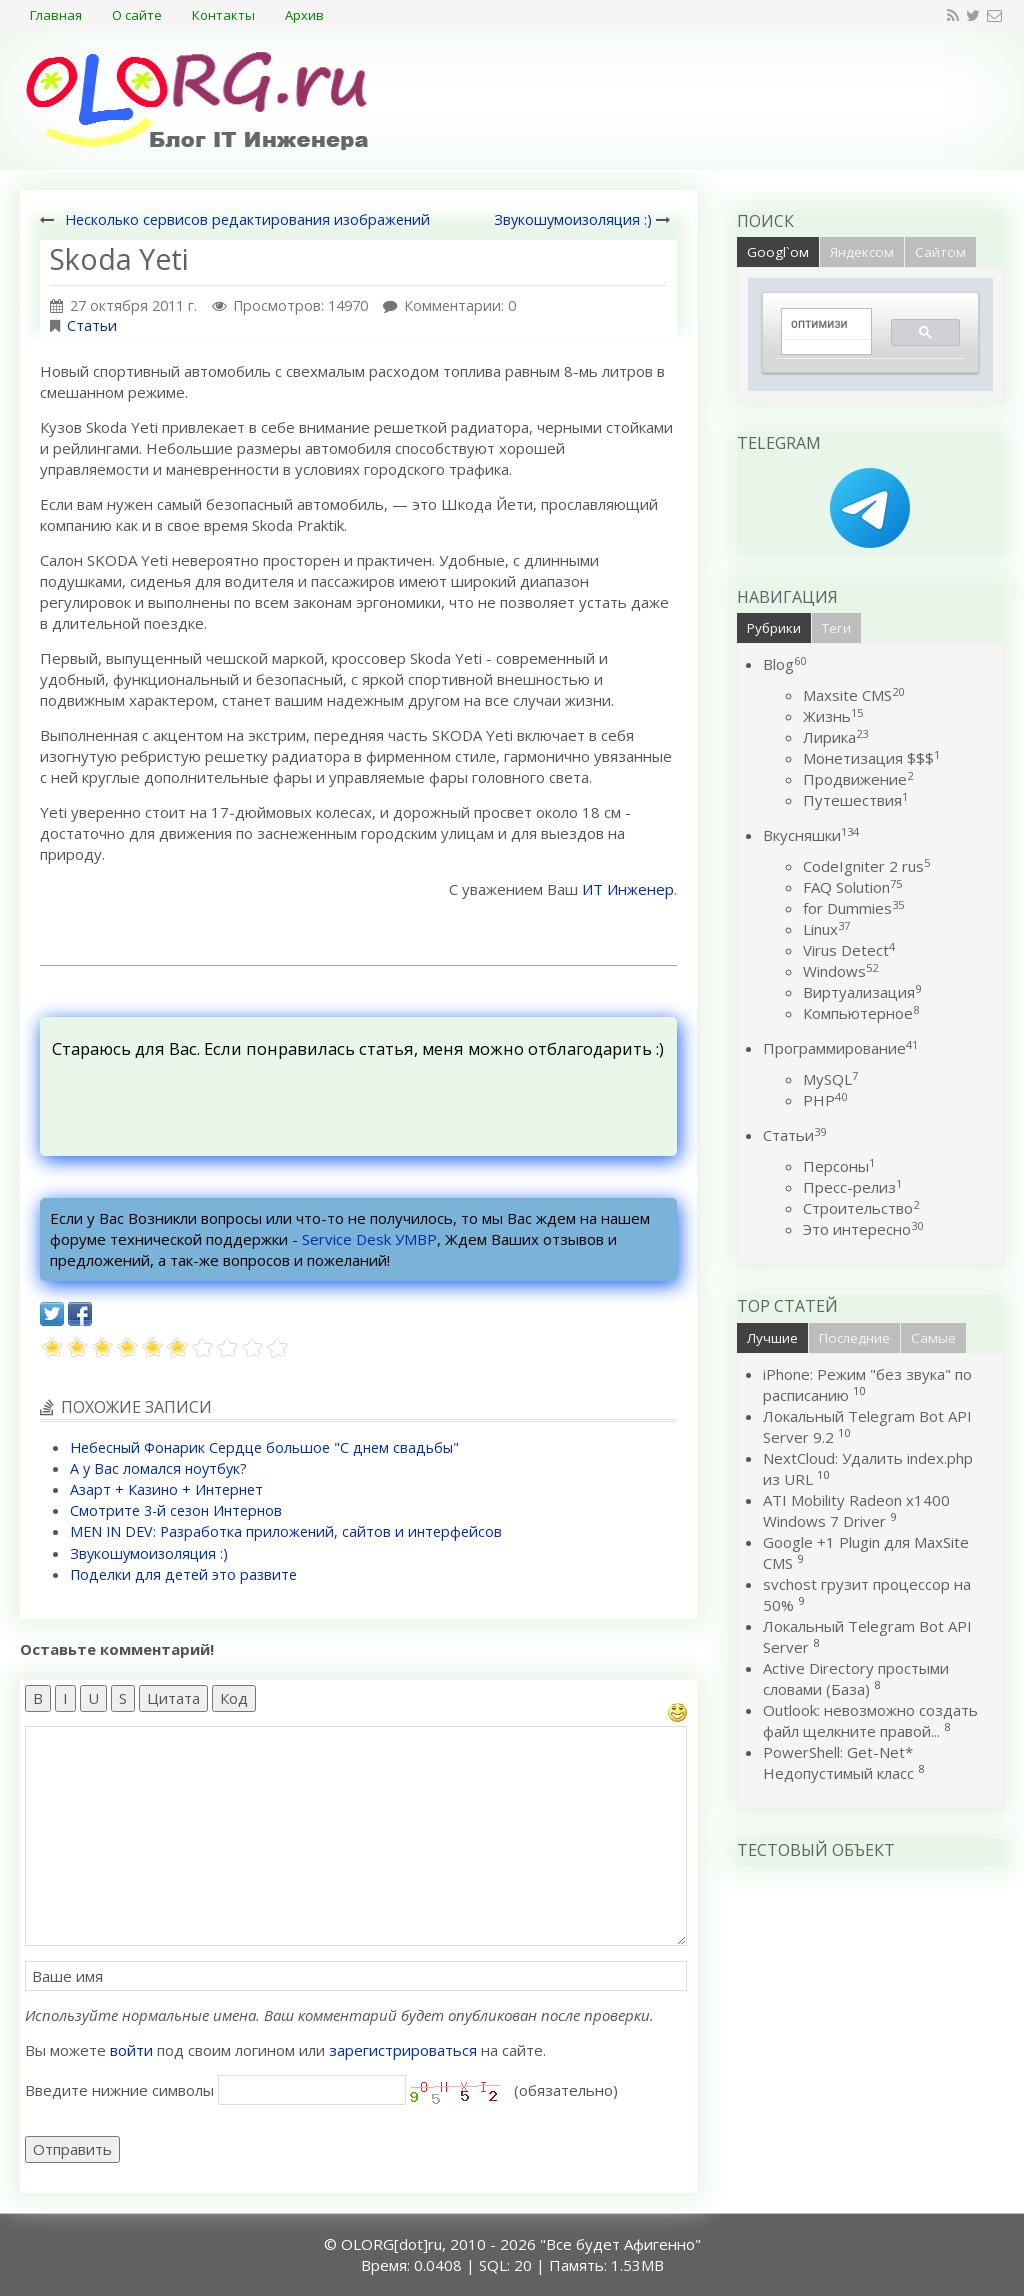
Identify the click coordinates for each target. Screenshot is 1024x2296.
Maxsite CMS (853, 695)
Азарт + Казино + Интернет (166, 1489)
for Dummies (853, 908)
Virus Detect (849, 950)
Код (234, 1698)
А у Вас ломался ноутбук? (158, 1468)
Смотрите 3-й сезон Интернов (176, 1510)
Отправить (72, 2149)
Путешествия (855, 800)
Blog (784, 664)
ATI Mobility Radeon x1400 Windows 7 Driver (856, 1510)
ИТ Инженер (628, 889)
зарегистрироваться (403, 2050)
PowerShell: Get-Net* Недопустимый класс (838, 1762)
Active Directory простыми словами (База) (856, 1678)
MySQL (830, 1079)
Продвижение (858, 779)
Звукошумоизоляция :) (573, 219)
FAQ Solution (852, 887)
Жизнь (833, 716)
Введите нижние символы (119, 2090)
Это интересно (863, 1229)
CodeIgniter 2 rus (866, 866)
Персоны (839, 1166)
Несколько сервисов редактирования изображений (247, 219)
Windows (840, 971)
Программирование (840, 1048)
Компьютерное (861, 1013)
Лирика (835, 737)
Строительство (861, 1208)
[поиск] (819, 324)
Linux (826, 929)
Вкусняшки (811, 835)
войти (131, 2050)
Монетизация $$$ (871, 758)
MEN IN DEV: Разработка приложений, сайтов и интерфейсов (286, 1531)
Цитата (173, 1698)
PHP (825, 1100)
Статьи (92, 325)
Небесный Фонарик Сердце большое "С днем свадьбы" (264, 1447)
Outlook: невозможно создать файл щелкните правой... (870, 1720)
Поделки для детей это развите (183, 1574)
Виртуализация (862, 992)
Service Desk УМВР (369, 1239)
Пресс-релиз (852, 1187)
